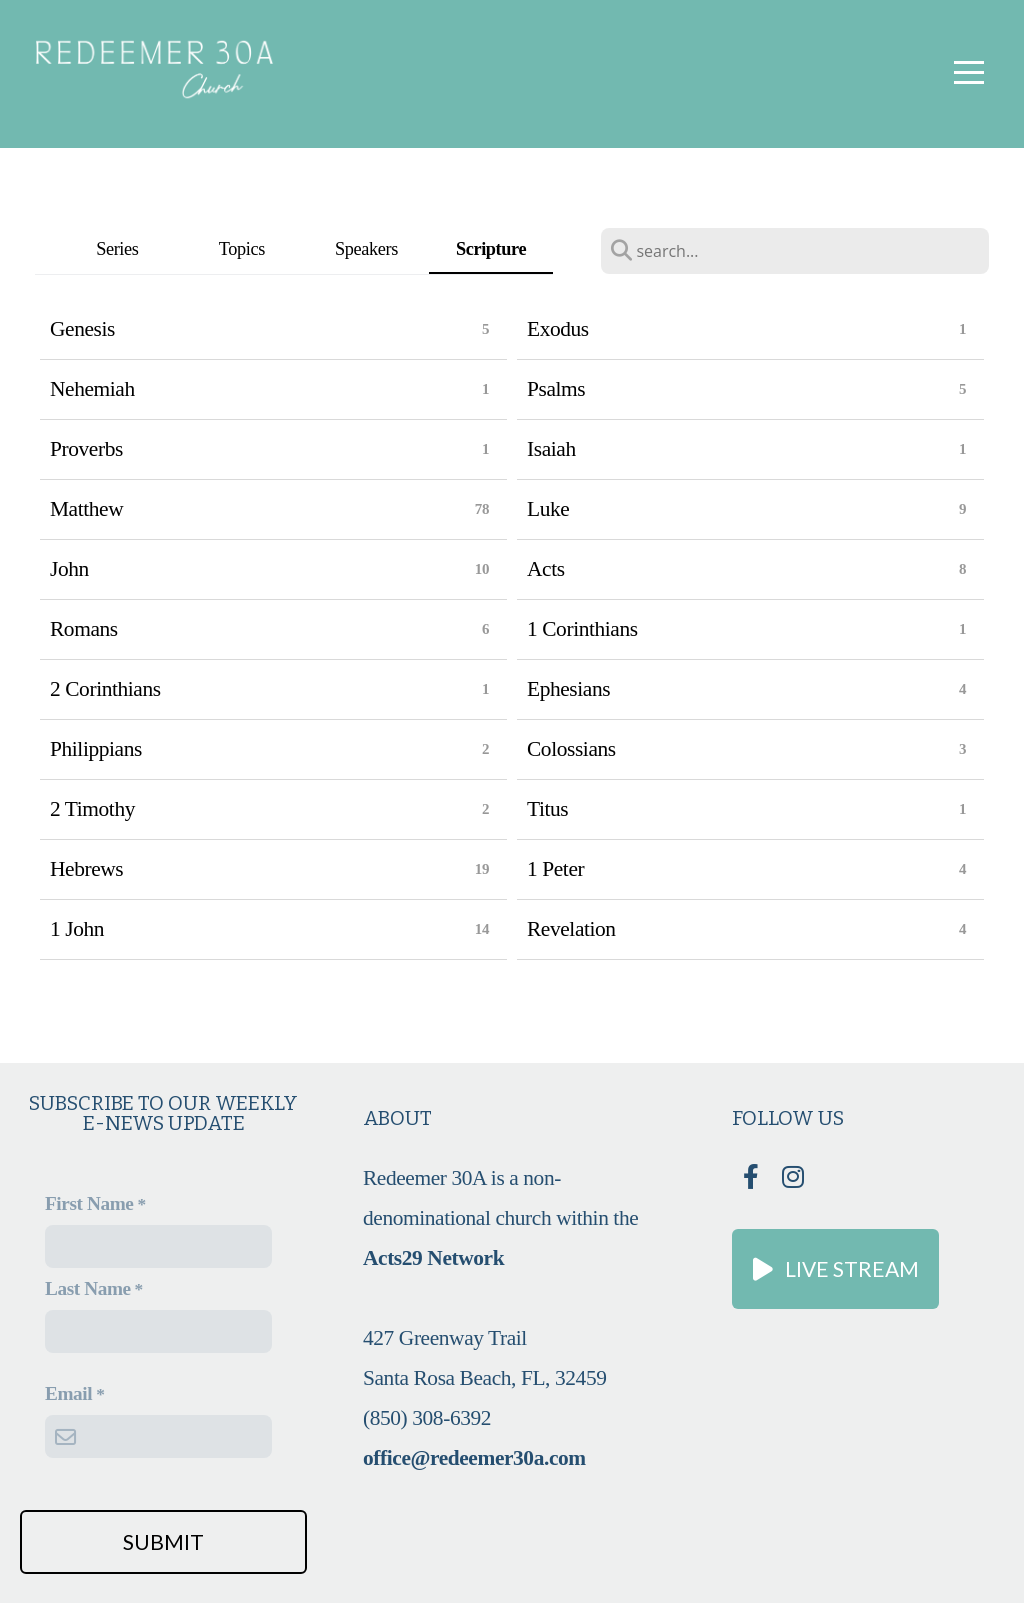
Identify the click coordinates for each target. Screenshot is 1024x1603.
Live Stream (833, 1268)
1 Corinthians (582, 629)
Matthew (86, 509)
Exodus (558, 329)
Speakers (366, 249)
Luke (548, 509)
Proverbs (86, 449)
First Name (89, 1203)
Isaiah (551, 449)
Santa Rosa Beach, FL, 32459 (484, 1378)
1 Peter (555, 869)
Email (68, 1393)
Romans (84, 629)
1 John (77, 929)
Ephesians (568, 689)
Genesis (82, 329)
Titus (547, 809)
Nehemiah (92, 389)
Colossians (571, 749)
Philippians (96, 749)
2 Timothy (92, 809)
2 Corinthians (105, 689)
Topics (242, 249)
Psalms (556, 389)
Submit (163, 1541)
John (69, 569)
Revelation (571, 929)
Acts (546, 569)
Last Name (88, 1288)
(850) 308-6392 (427, 1418)
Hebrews (86, 869)
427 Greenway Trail (447, 1338)
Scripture (491, 249)
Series (117, 249)
